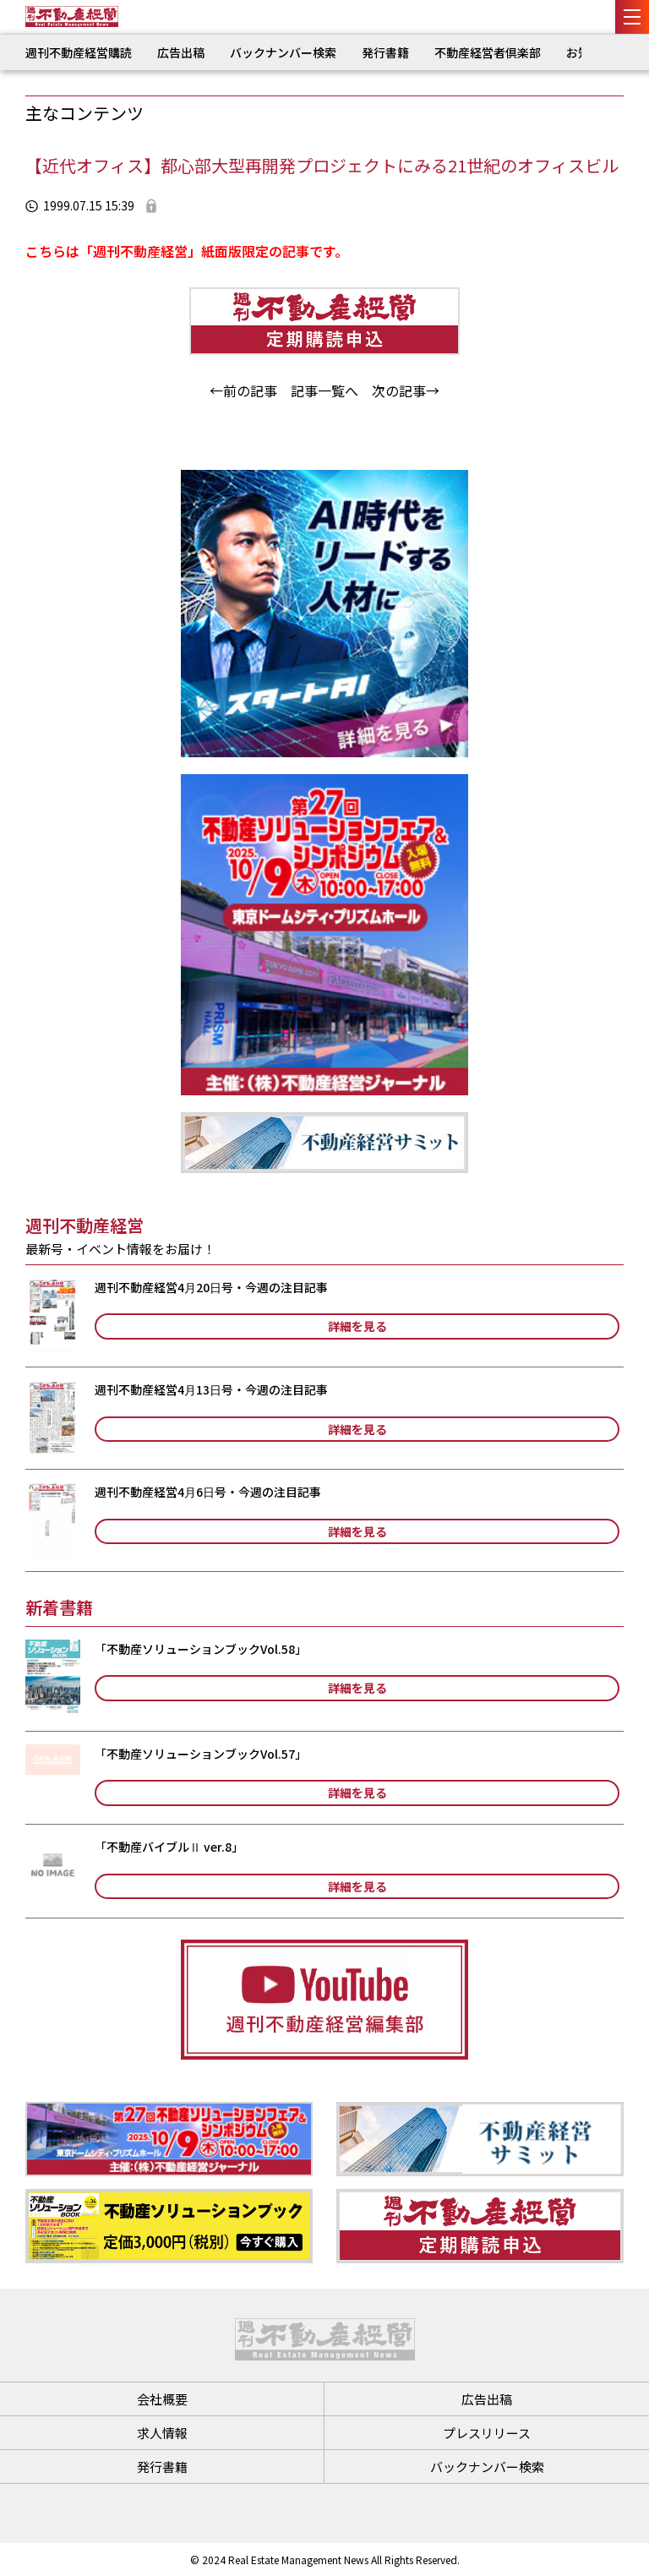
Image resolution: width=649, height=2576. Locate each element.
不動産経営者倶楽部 (487, 52)
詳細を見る (357, 1326)
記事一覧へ (324, 390)
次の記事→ (405, 390)
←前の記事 (243, 390)
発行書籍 (385, 52)
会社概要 (162, 2399)
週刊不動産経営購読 (78, 52)
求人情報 (162, 2433)
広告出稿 (181, 52)
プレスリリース (487, 2433)
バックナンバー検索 (283, 52)
